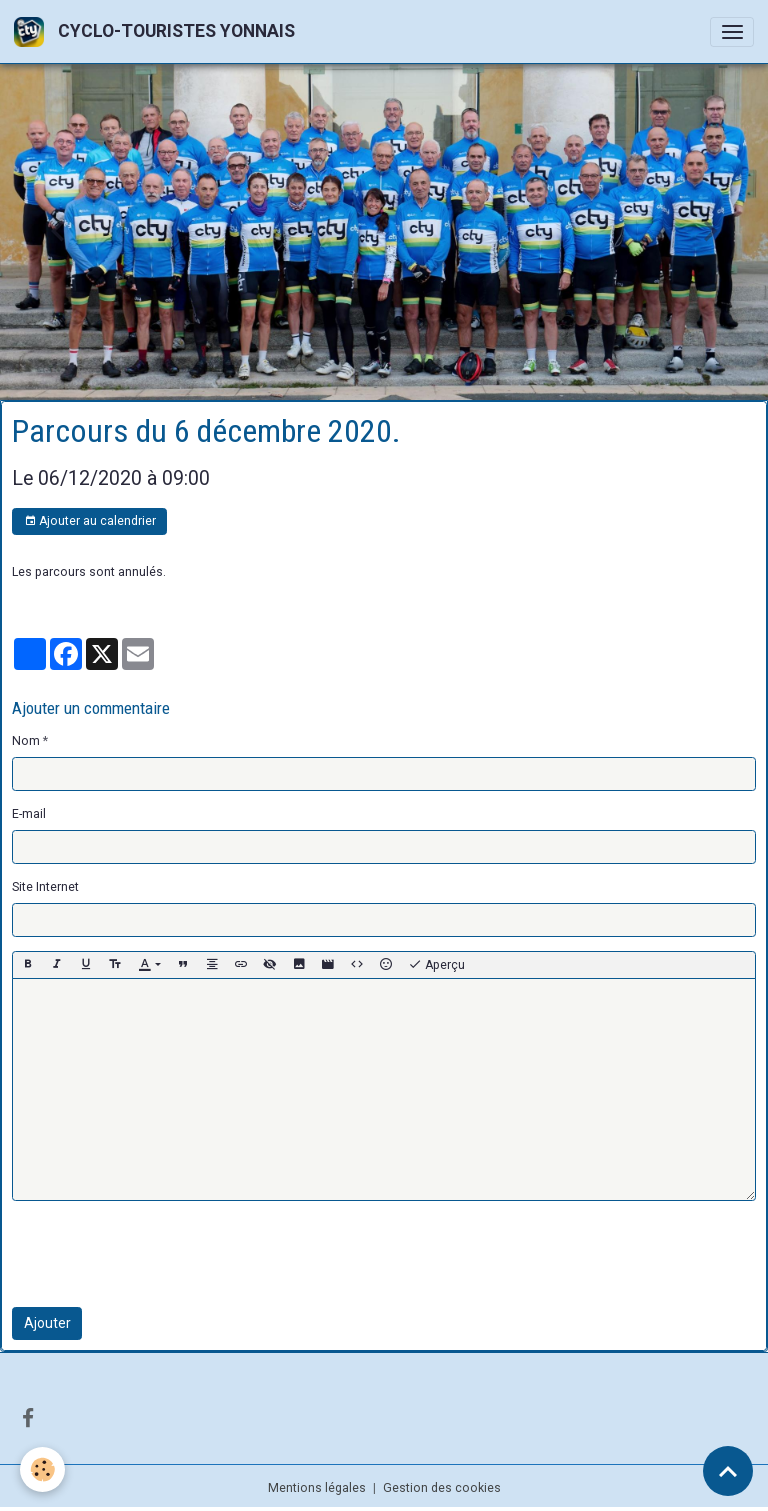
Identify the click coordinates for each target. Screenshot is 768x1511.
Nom (26, 741)
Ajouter (47, 1323)
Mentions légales (317, 1488)
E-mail (29, 814)
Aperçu (436, 965)
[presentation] (164, 1254)
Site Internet (45, 887)
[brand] (158, 31)
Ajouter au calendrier (90, 521)
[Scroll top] (728, 1471)
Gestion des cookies (442, 1488)
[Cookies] (42, 1469)
